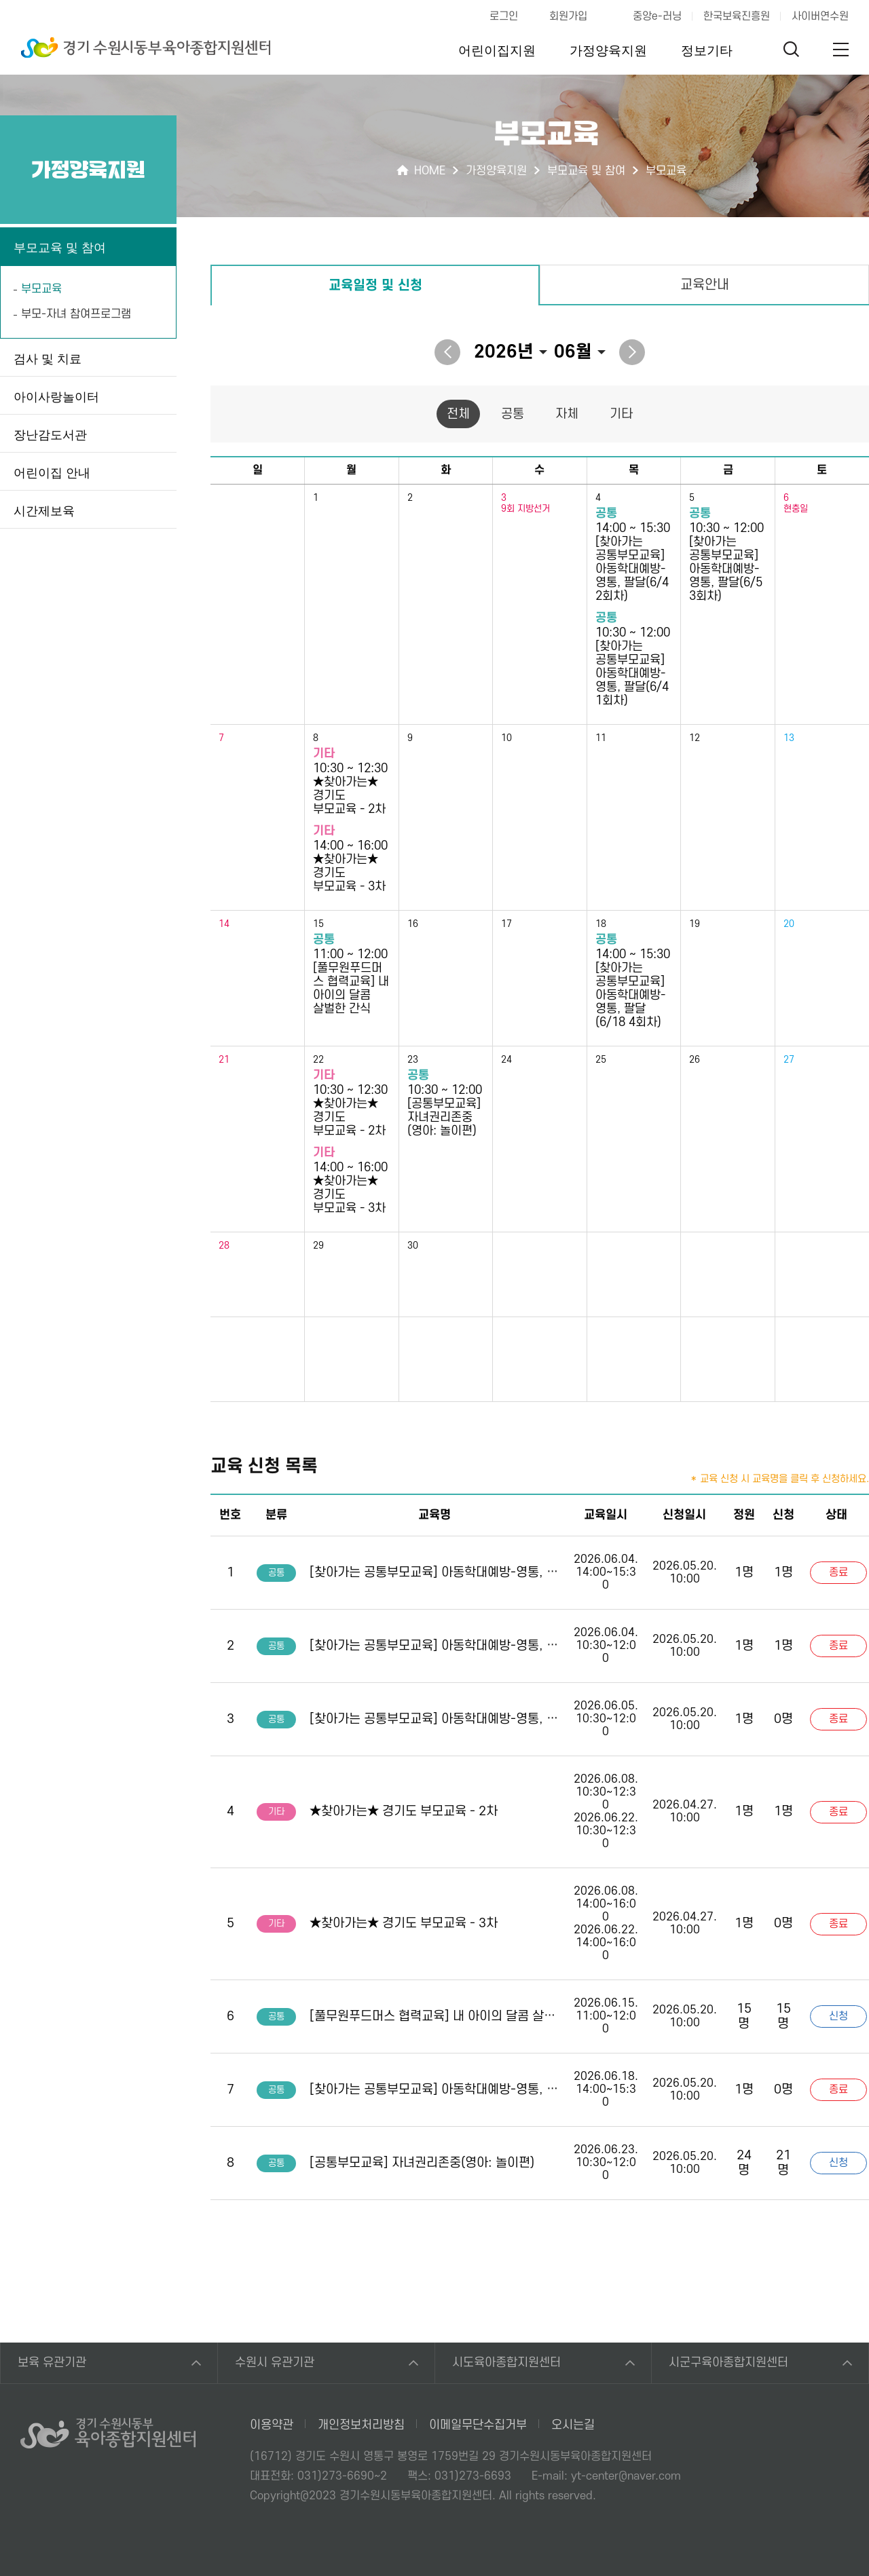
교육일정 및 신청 (375, 285)
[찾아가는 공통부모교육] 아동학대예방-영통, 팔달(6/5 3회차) (434, 1719)
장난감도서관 (50, 435)
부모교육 (41, 289)
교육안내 (704, 285)
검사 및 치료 (47, 359)
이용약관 (271, 2425)
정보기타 (707, 50)
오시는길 (573, 2425)
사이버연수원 (820, 16)
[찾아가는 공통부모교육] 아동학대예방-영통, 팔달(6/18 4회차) (434, 2090)
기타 (621, 414)
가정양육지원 (608, 50)
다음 (632, 352)
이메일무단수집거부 (478, 2425)
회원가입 (568, 16)
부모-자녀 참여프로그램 (76, 314)
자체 (566, 414)
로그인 (503, 16)
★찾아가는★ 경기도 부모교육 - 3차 (404, 1923)
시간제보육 (44, 511)
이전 (447, 352)
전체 (458, 414)
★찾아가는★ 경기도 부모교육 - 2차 (404, 1811)
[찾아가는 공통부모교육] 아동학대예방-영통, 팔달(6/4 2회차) (434, 1573)
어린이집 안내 (52, 473)
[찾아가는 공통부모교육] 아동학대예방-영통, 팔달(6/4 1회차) (434, 1646)
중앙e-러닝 (657, 16)
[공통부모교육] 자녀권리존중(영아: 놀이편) (422, 2163)
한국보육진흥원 (736, 16)
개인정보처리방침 (361, 2425)
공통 (512, 414)
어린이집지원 (497, 50)
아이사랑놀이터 (56, 397)
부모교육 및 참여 (60, 247)
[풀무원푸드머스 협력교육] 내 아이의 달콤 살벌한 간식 (434, 2016)
